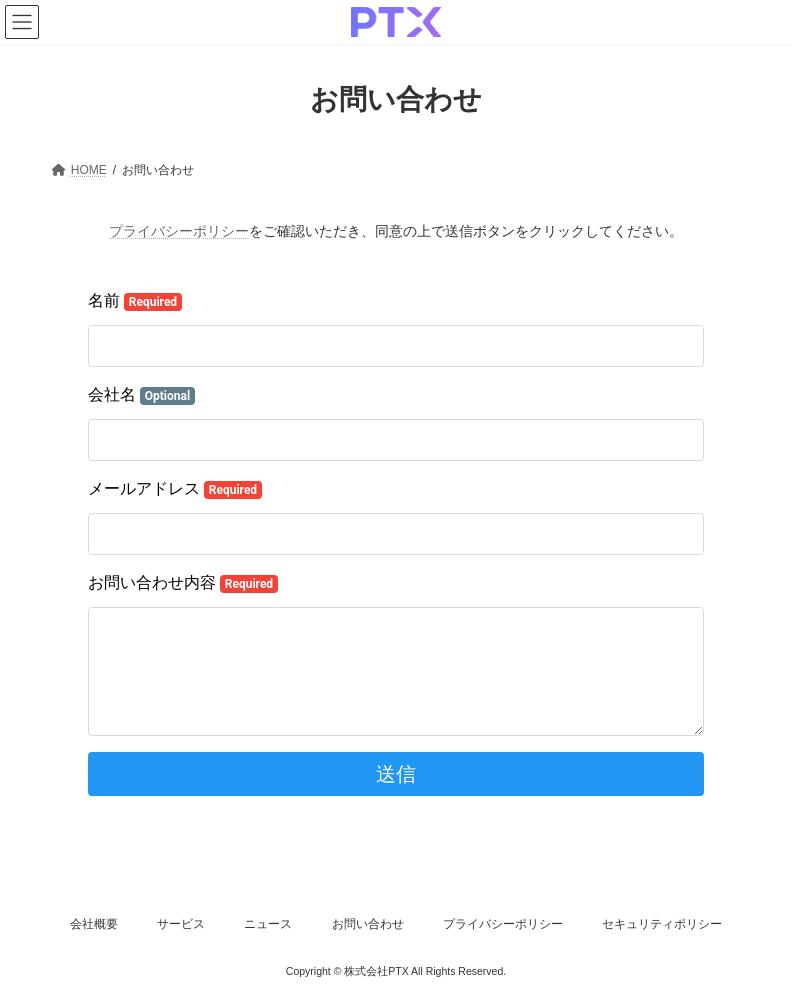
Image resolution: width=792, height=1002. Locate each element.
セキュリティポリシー (662, 924)
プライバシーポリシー (179, 231)
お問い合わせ (368, 924)
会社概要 (94, 924)
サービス (181, 924)
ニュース (268, 924)
